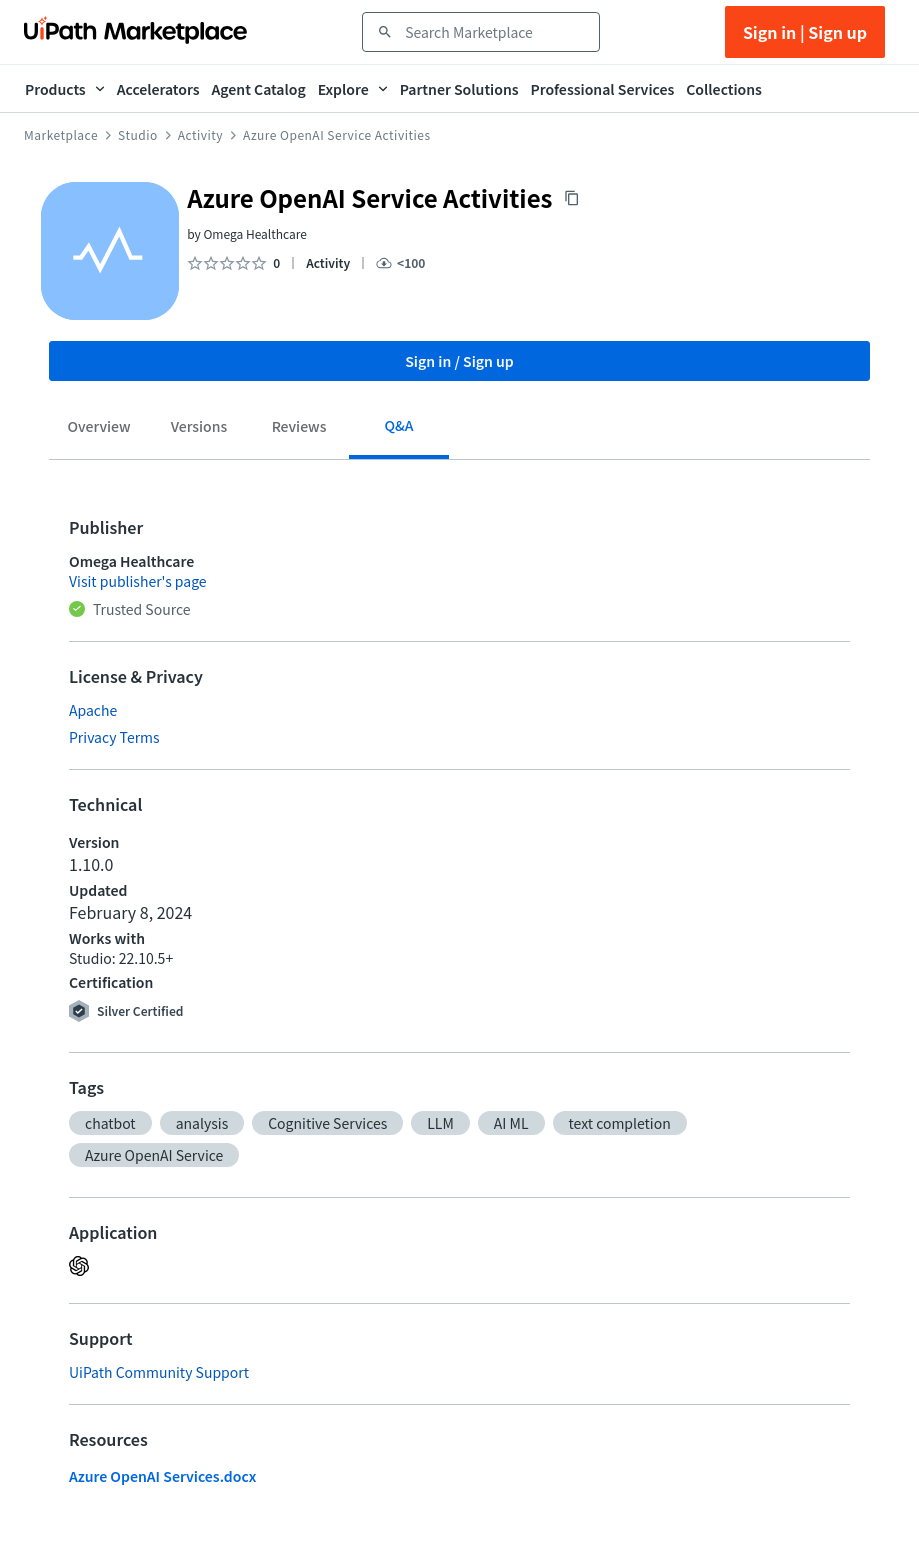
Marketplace (61, 135)
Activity (200, 135)
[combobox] (495, 32)
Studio (138, 135)
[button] (110, 1123)
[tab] (99, 430)
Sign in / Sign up (459, 361)
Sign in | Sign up (805, 32)
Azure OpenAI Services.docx (162, 1476)
